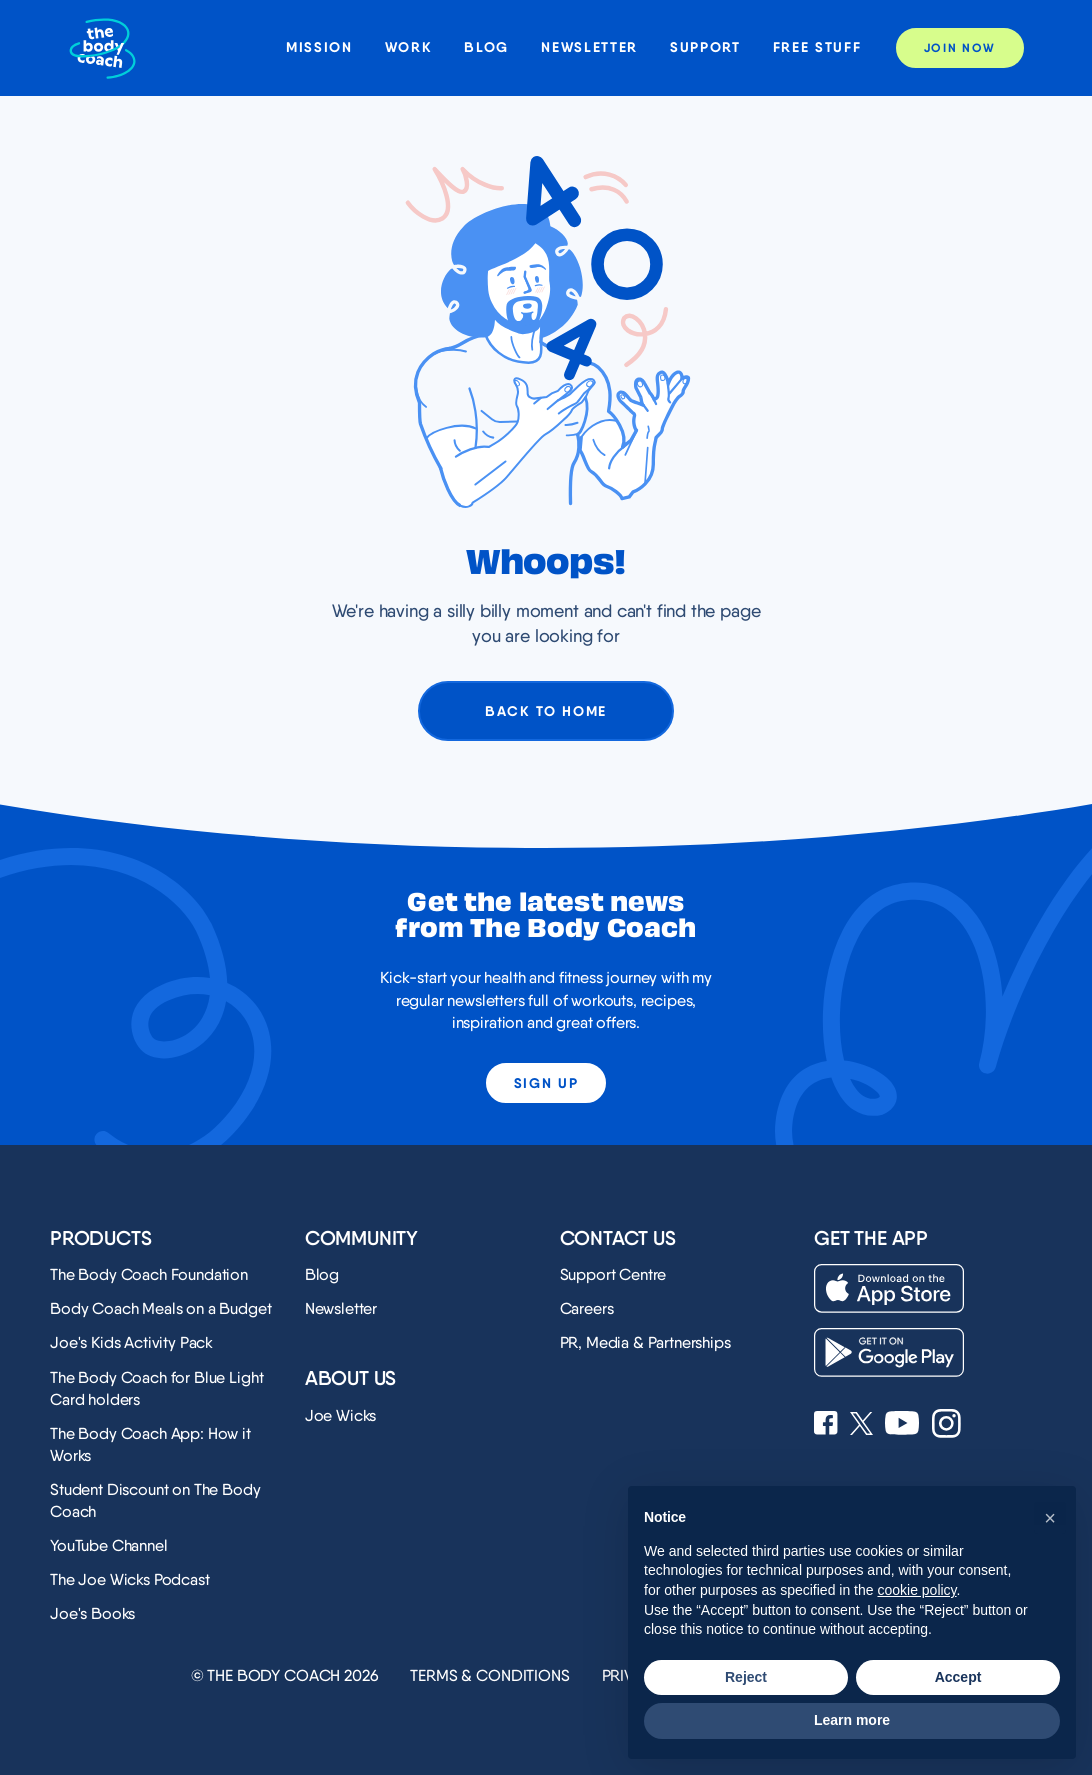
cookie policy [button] (916, 1590)
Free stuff (817, 47)
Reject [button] (746, 1677)
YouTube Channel (109, 1545)
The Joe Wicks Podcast (130, 1579)
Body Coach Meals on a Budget (161, 1308)
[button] (1050, 1518)
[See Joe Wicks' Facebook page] (826, 1425)
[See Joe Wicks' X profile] (861, 1425)
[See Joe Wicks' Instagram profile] (946, 1425)
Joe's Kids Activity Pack (131, 1342)
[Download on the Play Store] (889, 1352)
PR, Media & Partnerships (645, 1342)
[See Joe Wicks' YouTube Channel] (902, 1425)
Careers (587, 1308)
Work (409, 47)
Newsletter (589, 47)
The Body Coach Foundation (149, 1274)
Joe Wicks (341, 1415)
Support (705, 47)
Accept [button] (958, 1677)
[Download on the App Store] (889, 1288)
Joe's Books (92, 1613)
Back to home (546, 711)
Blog (486, 47)
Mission (319, 47)
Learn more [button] (852, 1720)
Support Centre (613, 1274)
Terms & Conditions (489, 1675)
